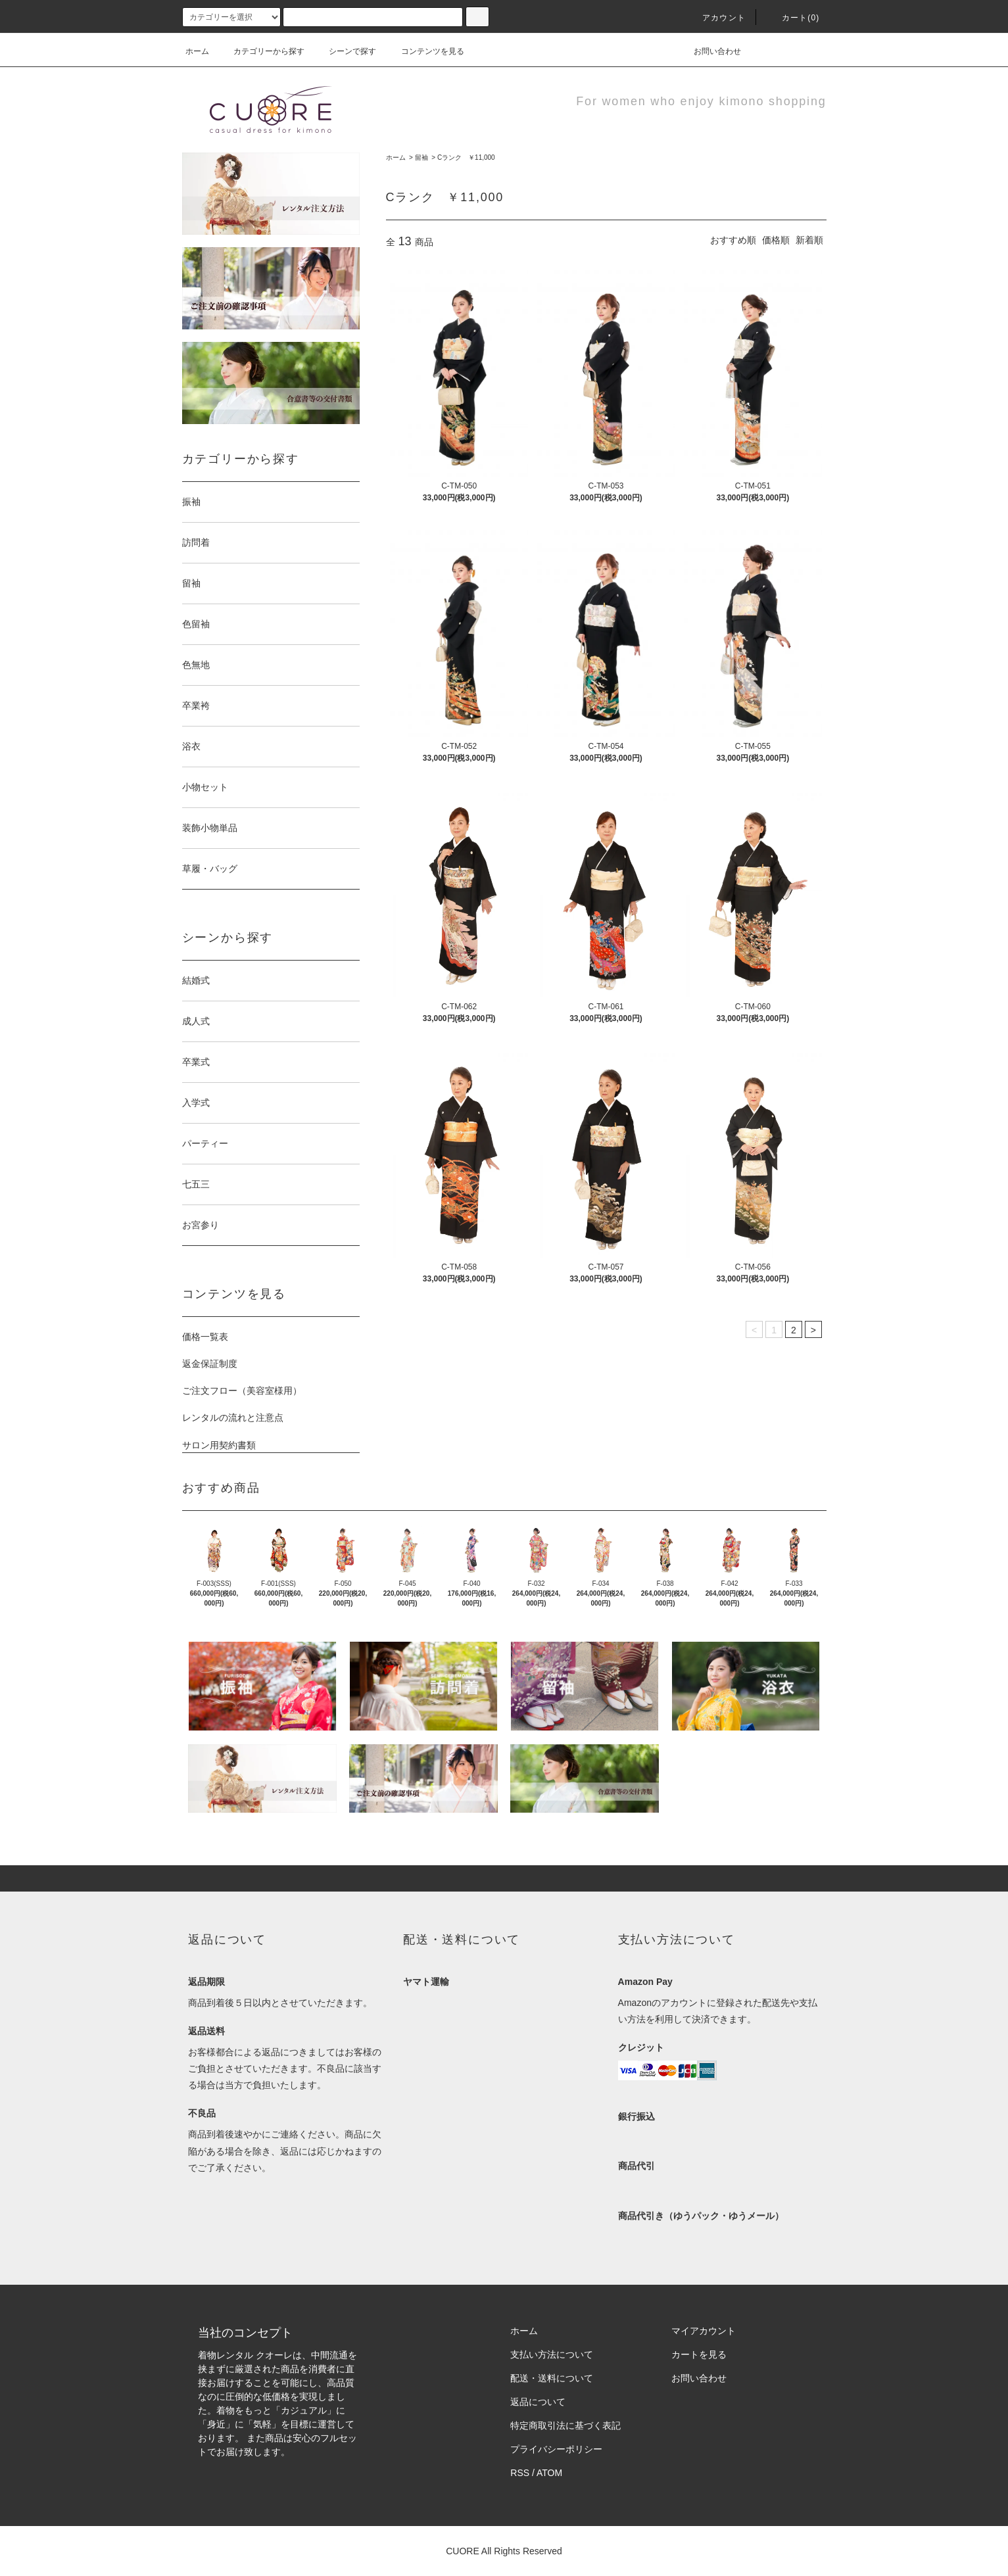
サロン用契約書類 (219, 1445)
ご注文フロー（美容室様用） (242, 1390)
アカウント (716, 17)
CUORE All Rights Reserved (504, 2551)
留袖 (421, 157)
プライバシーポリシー (556, 2449)
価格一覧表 (205, 1336)
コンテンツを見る (424, 51)
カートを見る (699, 2354)
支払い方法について (551, 2354)
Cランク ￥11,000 (466, 157)
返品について (537, 2402)
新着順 (809, 240)
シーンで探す (344, 51)
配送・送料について (551, 2378)
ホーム (197, 51)
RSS (519, 2473)
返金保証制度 (209, 1363)
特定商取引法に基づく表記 (565, 2425)
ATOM (549, 2473)
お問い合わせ (709, 51)
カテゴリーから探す (261, 51)
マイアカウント (703, 2331)
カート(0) (793, 17)
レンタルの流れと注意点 (232, 1417)
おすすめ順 (733, 240)
